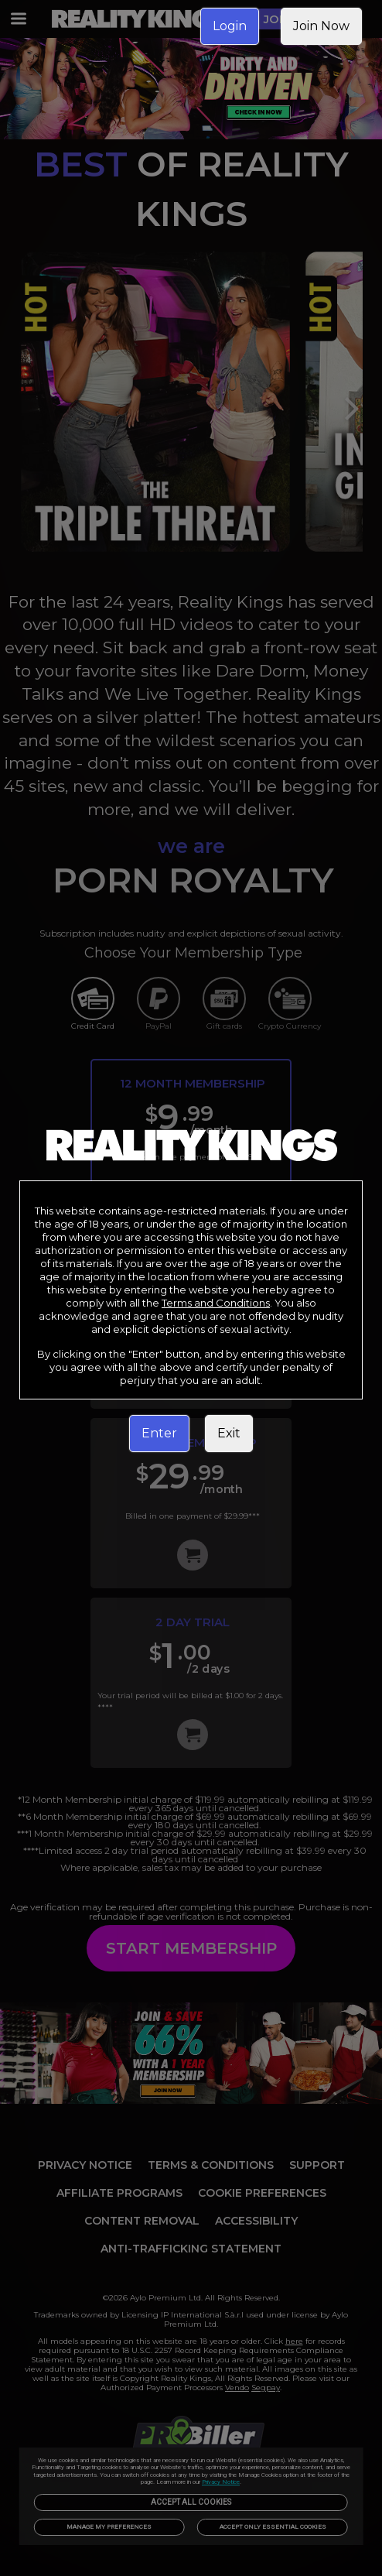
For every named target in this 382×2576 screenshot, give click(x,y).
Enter (159, 1433)
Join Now (321, 26)
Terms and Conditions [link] (216, 1303)
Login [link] (230, 26)
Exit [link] (228, 1433)
